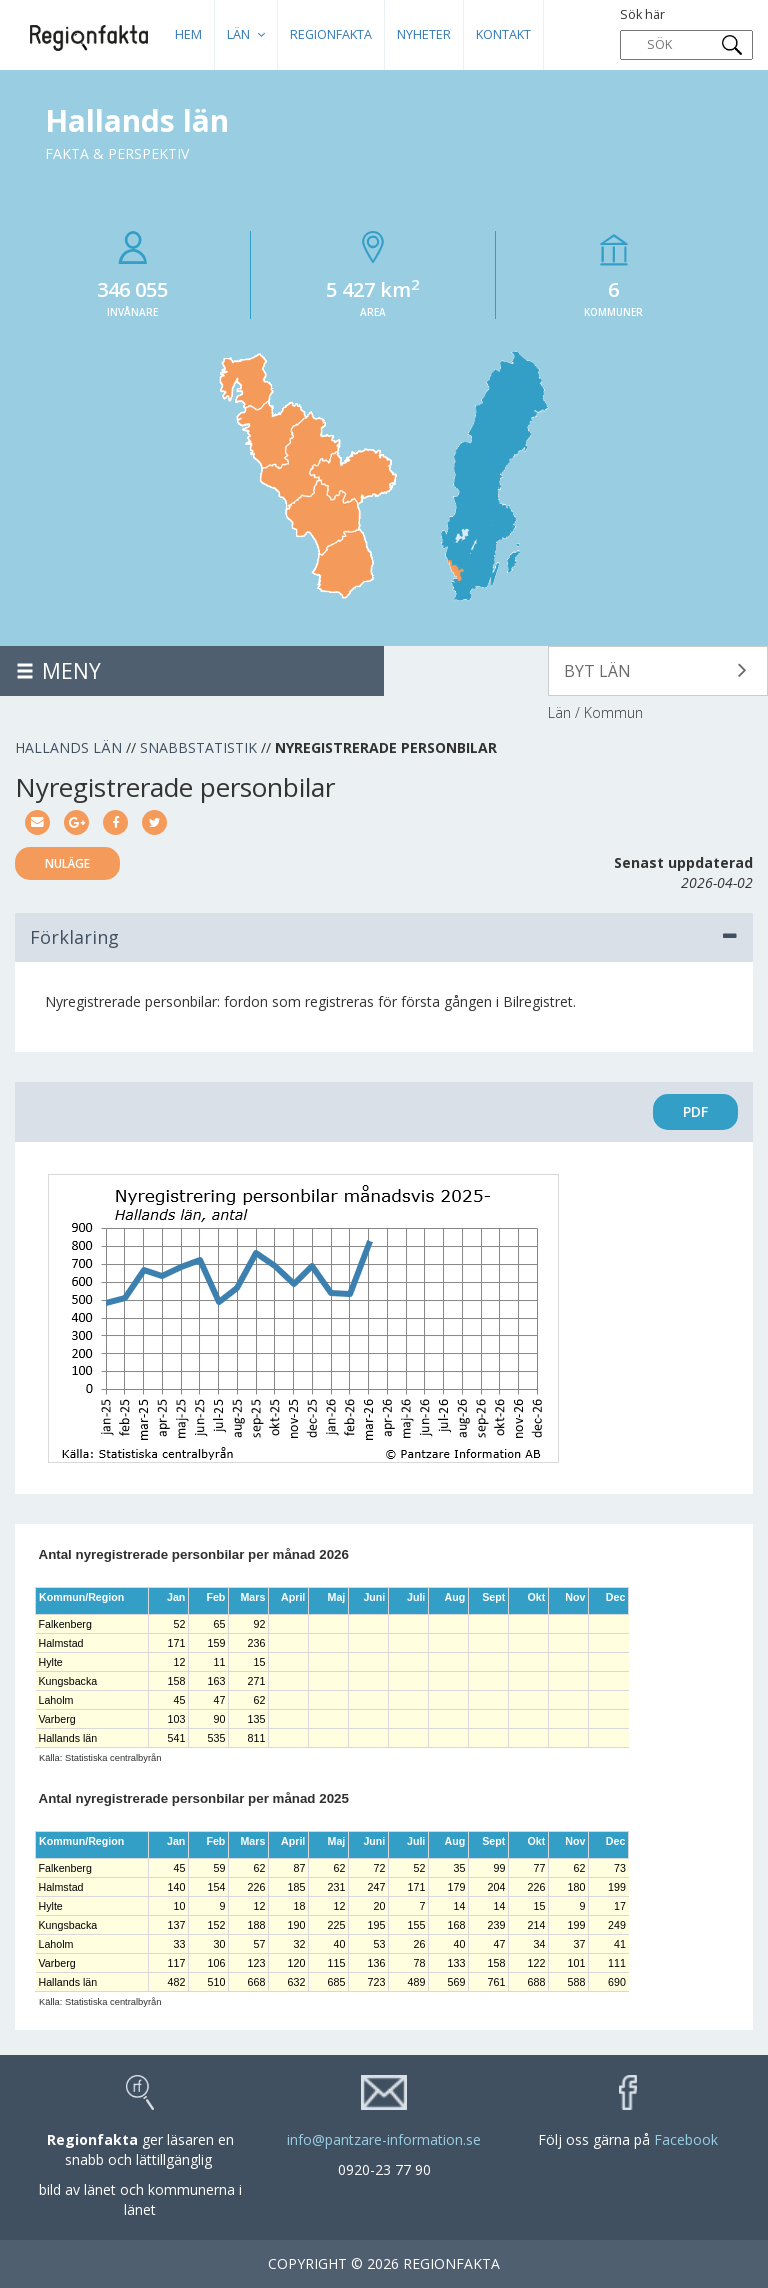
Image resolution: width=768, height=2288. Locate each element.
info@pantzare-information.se (384, 2139)
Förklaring (384, 937)
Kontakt (503, 34)
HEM (188, 34)
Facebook (686, 2139)
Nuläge (67, 863)
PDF (695, 1111)
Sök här (686, 33)
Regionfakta (331, 34)
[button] (658, 671)
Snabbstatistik (198, 747)
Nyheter (424, 34)
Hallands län (68, 747)
